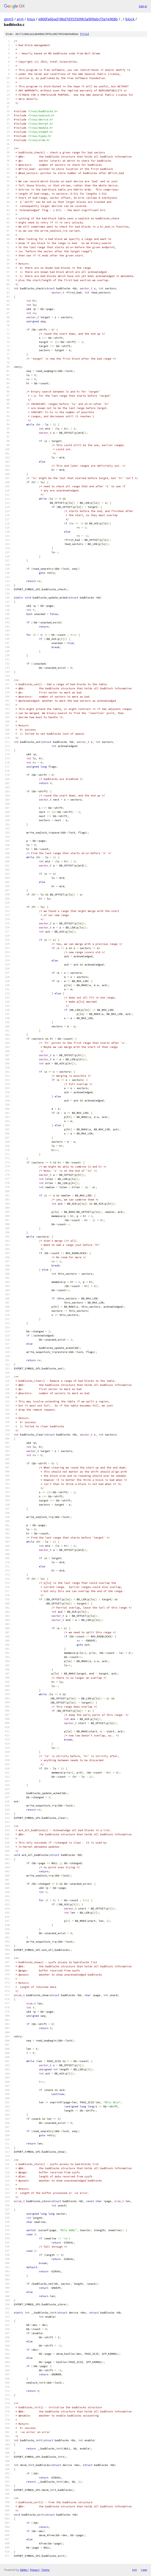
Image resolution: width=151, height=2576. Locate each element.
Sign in (143, 6)
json (144, 2569)
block (129, 19)
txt (134, 2569)
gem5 (8, 19)
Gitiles (24, 2570)
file (84, 34)
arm (20, 19)
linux (31, 19)
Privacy (34, 2570)
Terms (45, 2570)
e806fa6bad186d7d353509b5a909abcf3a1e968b (78, 19)
